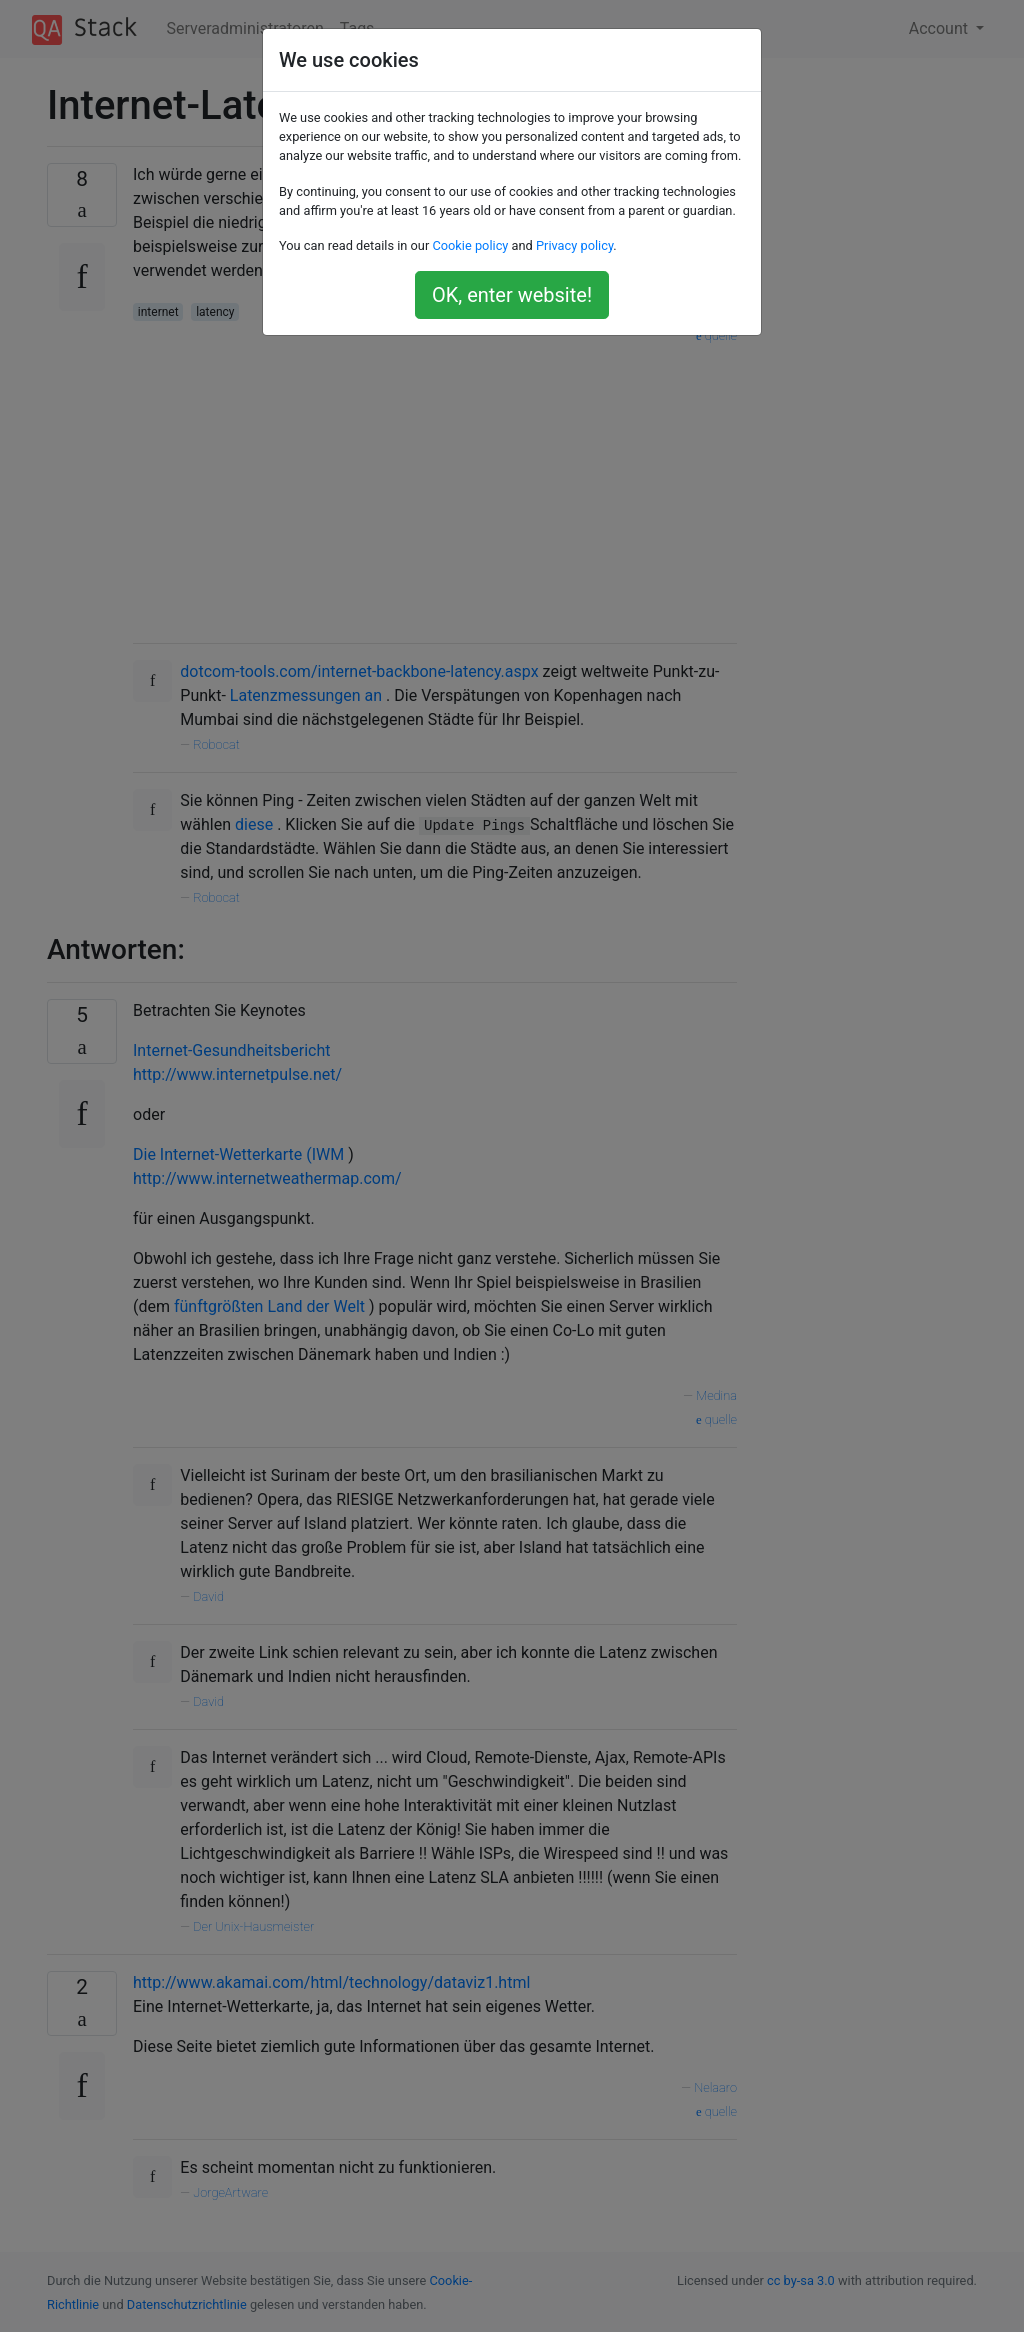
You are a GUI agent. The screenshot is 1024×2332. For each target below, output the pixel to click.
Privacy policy (574, 245)
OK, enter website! (512, 295)
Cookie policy (470, 245)
